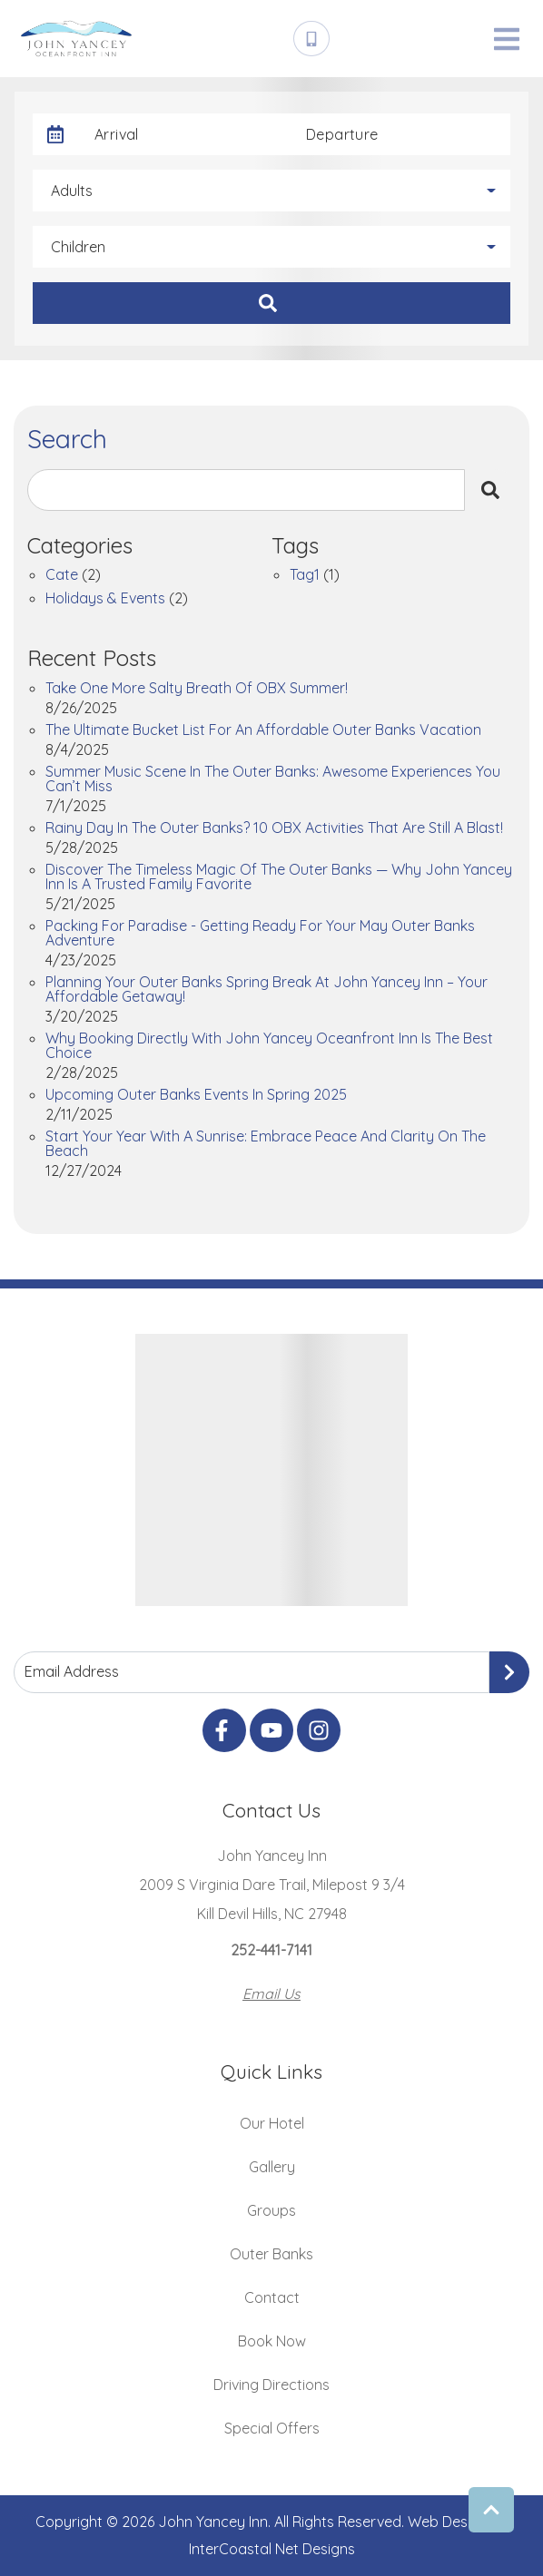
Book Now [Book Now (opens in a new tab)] (272, 2341)
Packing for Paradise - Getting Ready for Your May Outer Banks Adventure (260, 933)
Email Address (72, 1671)
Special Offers (272, 2428)
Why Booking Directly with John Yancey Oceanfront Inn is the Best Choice (269, 1046)
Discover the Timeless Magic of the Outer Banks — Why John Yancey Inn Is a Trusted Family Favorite (278, 877)
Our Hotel (272, 2123)
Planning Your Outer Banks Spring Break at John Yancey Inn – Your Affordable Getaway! (266, 990)
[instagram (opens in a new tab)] (319, 1730)
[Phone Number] (311, 39)
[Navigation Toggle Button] (507, 39)
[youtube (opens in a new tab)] (271, 1730)
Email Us (271, 1993)
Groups (271, 2210)
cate (61, 575)
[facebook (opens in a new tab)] (224, 1730)
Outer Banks (271, 2254)
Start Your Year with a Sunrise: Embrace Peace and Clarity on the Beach (265, 1144)
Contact (272, 2297)
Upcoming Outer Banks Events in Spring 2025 (196, 1095)
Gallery (272, 2167)
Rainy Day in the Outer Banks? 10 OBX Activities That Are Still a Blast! (274, 828)
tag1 (305, 575)
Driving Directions (271, 2384)
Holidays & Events (105, 599)
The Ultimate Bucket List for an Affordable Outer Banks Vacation (263, 730)
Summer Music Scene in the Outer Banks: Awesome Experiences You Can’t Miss (272, 779)
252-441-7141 (271, 1950)
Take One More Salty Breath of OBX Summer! (196, 689)
